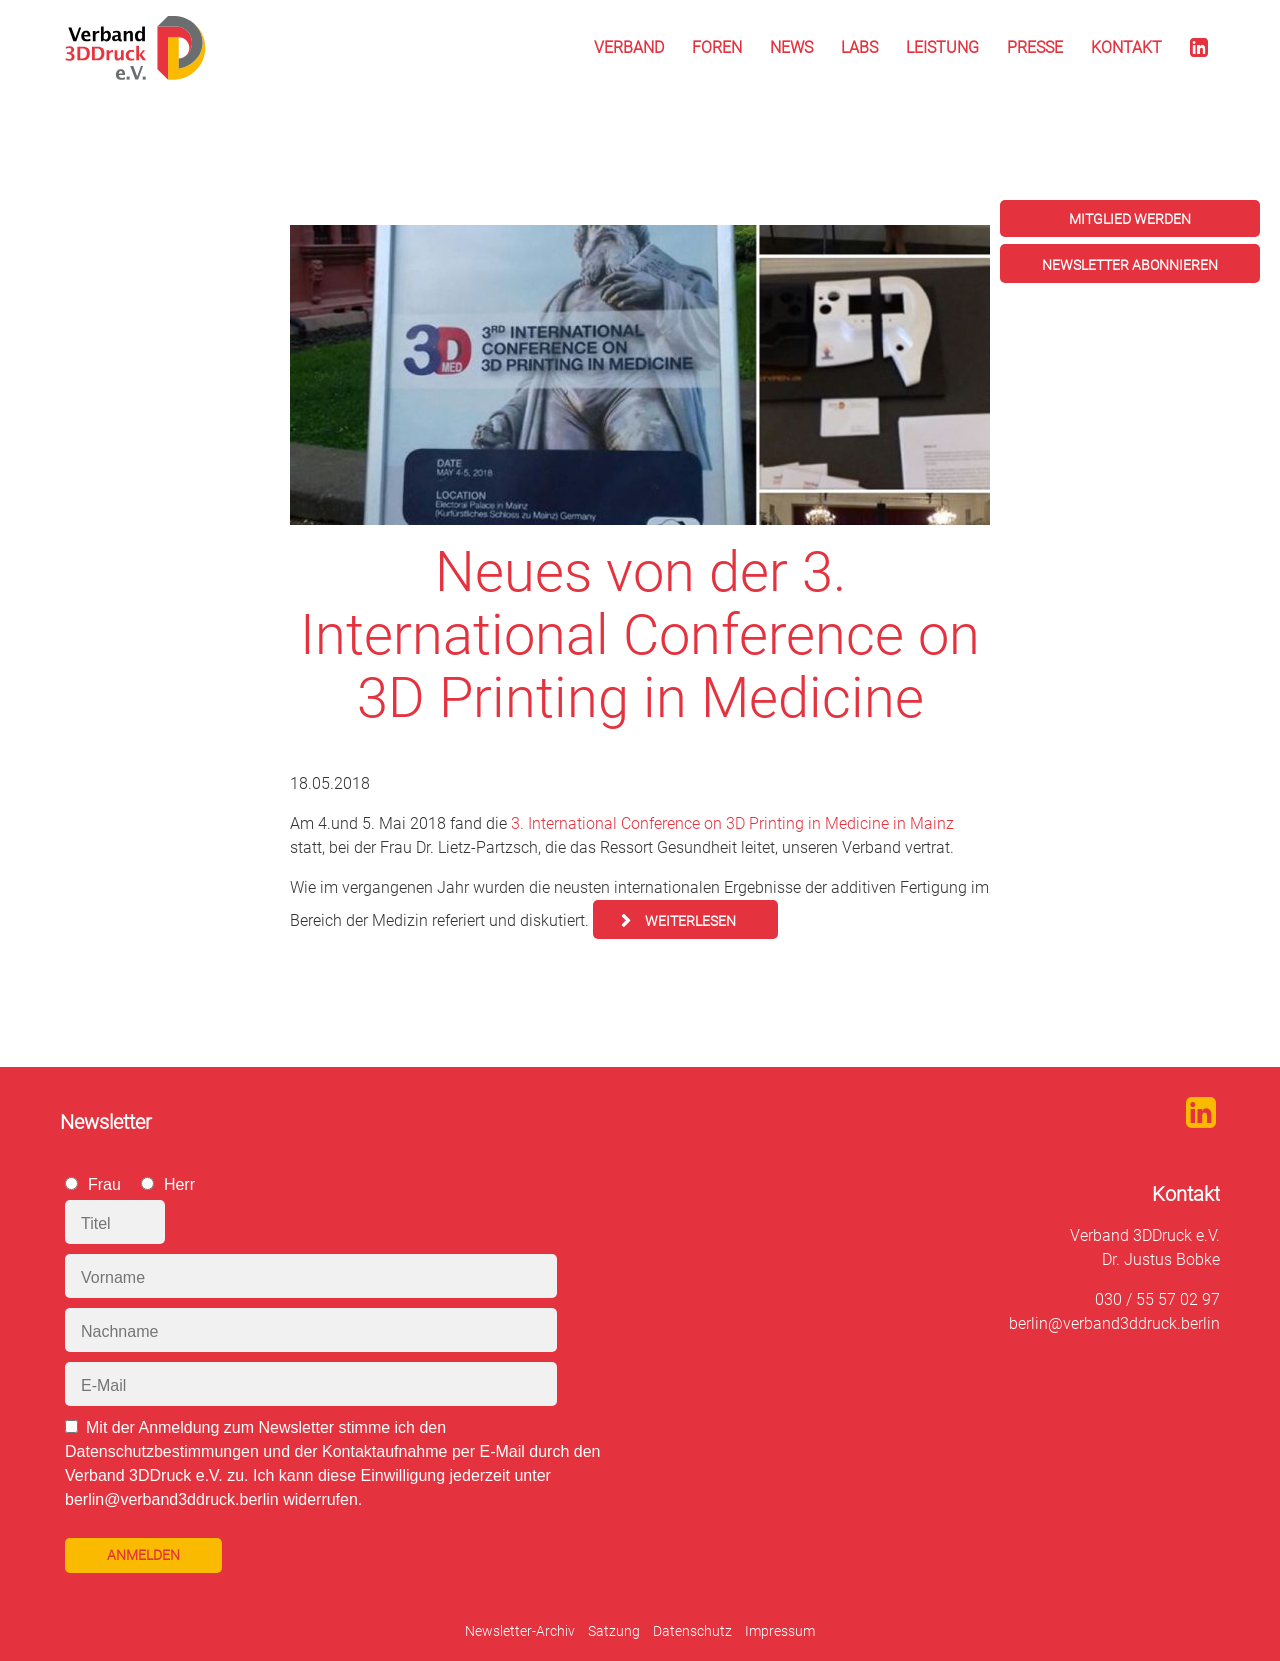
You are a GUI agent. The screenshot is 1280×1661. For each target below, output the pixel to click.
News (791, 47)
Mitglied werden (1130, 219)
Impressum (780, 1631)
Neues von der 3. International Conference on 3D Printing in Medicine (640, 635)
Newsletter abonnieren (1130, 265)
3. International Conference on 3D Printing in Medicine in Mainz (732, 823)
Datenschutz (692, 1631)
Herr (179, 1184)
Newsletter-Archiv (520, 1631)
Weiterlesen (690, 921)
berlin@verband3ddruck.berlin (1114, 1323)
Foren (717, 47)
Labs (859, 47)
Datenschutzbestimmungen (162, 1451)
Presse (1035, 47)
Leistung (942, 47)
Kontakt (1126, 47)
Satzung (614, 1631)
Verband (629, 47)
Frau (104, 1184)
